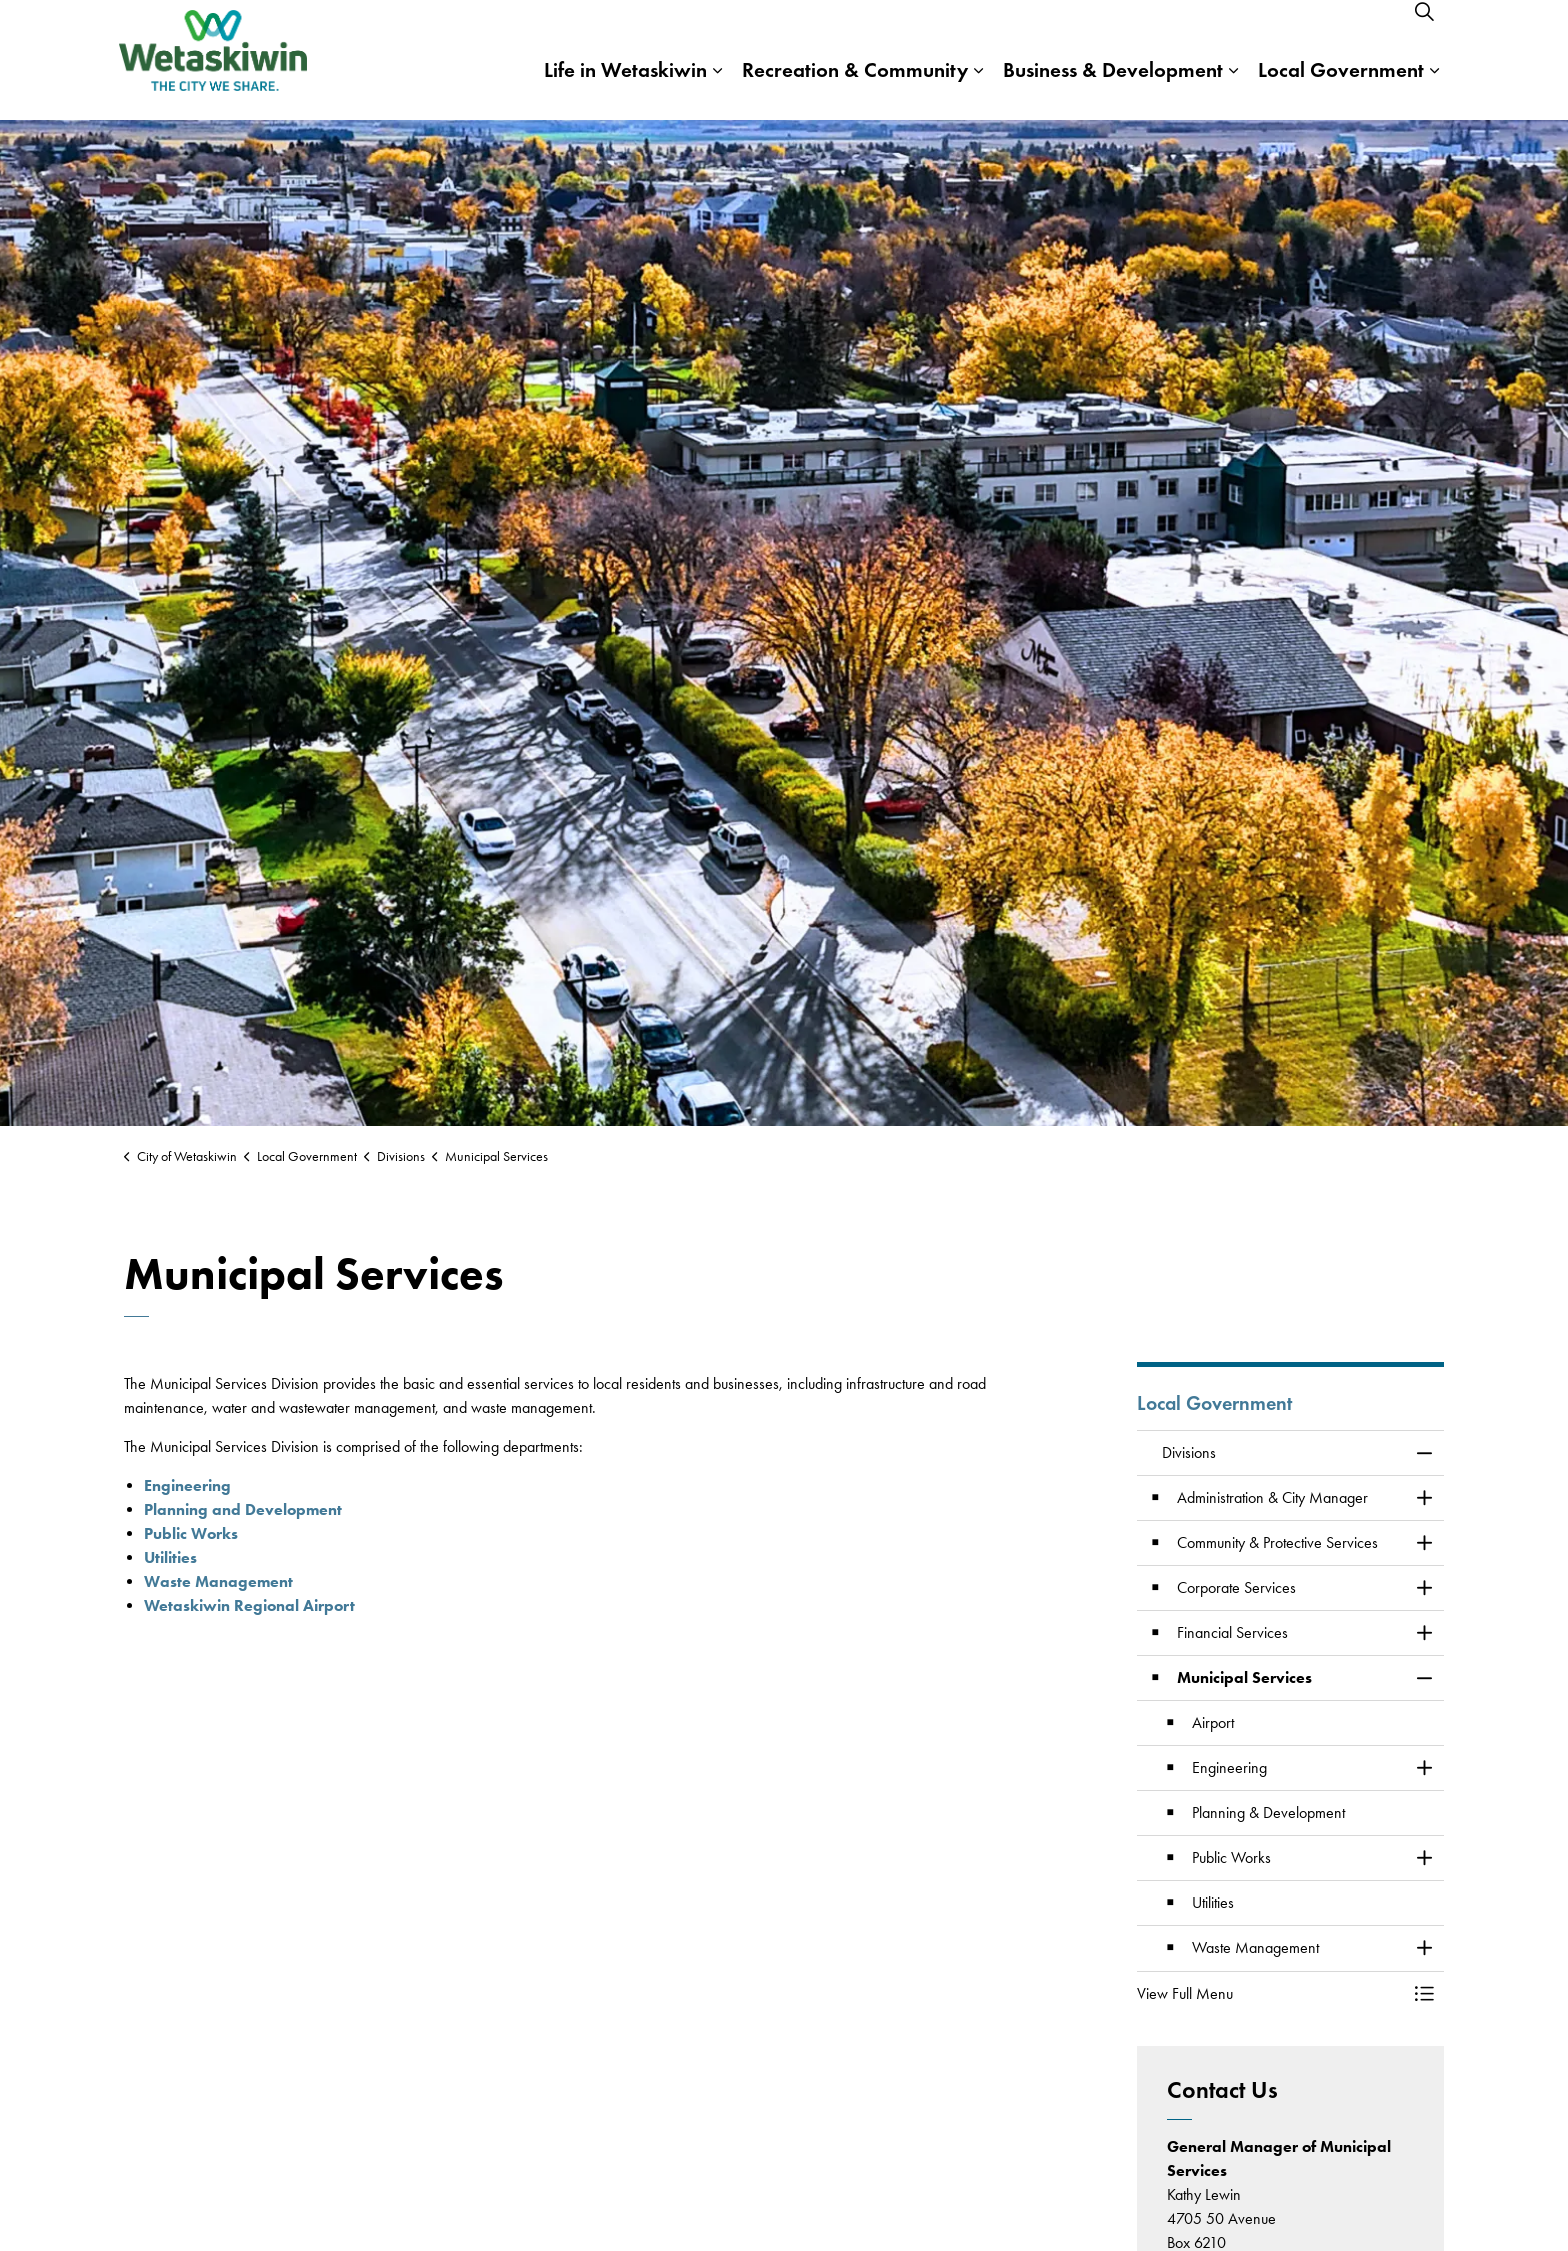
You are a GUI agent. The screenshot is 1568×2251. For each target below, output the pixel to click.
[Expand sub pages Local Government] (1434, 90)
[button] (1271, 1994)
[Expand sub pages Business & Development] (1233, 90)
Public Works (191, 1533)
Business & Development (1113, 89)
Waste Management (218, 1581)
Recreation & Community (855, 89)
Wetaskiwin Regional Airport (249, 1605)
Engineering (187, 1485)
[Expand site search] (1424, 30)
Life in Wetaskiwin (625, 89)
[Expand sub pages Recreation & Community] (978, 90)
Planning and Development (243, 1509)
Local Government (1341, 89)
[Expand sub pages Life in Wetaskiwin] (717, 90)
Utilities (170, 1557)
